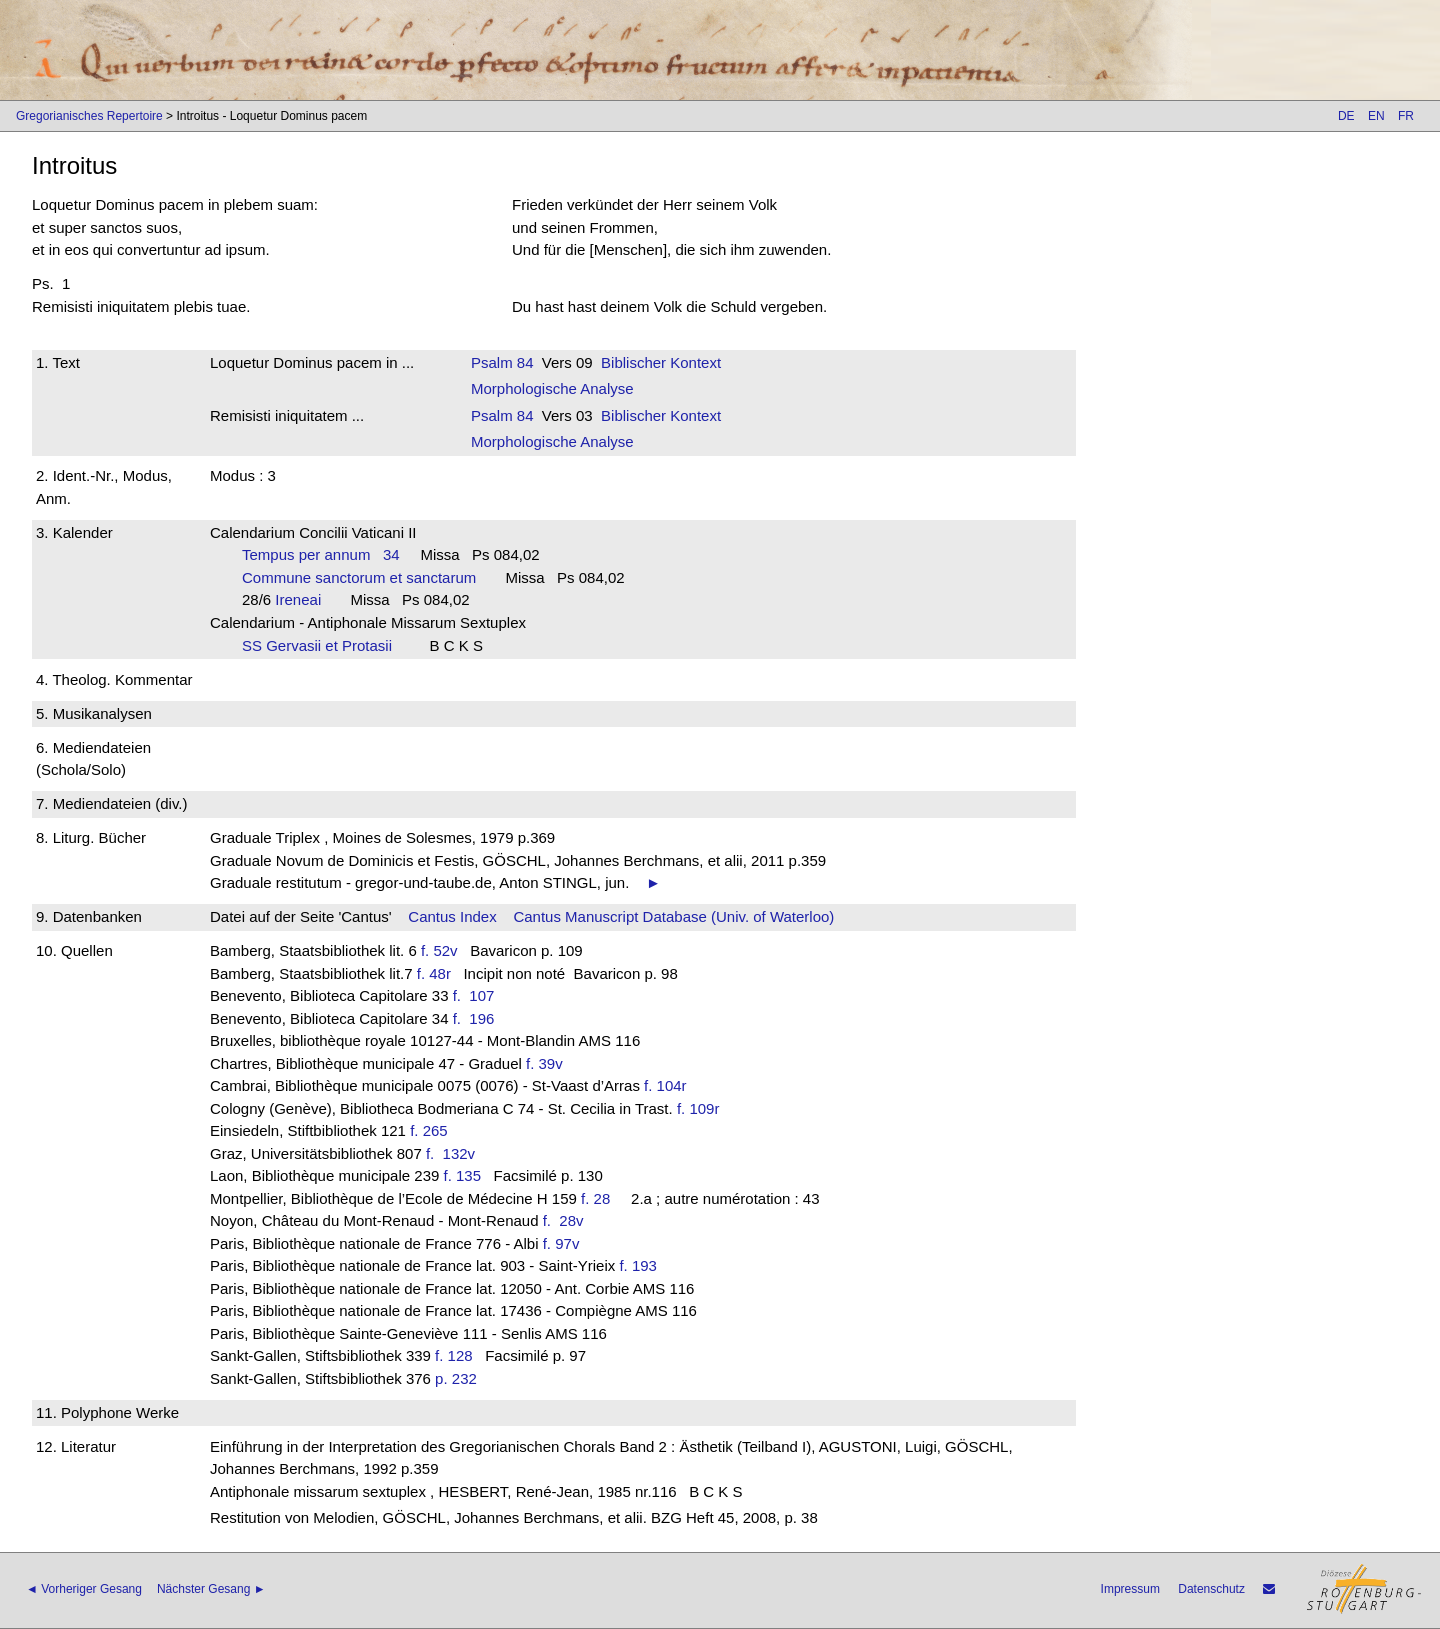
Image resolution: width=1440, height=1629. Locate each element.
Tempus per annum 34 (321, 554)
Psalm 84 (502, 362)
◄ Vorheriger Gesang (84, 1589)
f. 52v (439, 950)
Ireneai (304, 599)
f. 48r (434, 973)
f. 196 (478, 1018)
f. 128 (454, 1355)
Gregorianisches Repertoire (89, 116)
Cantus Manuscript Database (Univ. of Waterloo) (673, 916)
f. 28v (567, 1220)
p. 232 (456, 1378)
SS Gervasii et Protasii (323, 645)
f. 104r (665, 1085)
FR (1406, 116)
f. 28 (595, 1198)
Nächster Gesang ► (211, 1589)
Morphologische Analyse (552, 388)
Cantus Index (452, 916)
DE (1346, 116)
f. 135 (463, 1175)
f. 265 (429, 1130)
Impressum (1130, 1589)
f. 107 (478, 995)
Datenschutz (1211, 1589)
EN (1376, 116)
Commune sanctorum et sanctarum (365, 577)
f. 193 (638, 1265)
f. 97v (561, 1243)
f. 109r (698, 1108)
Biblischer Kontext (661, 362)
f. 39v (544, 1063)
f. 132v (455, 1153)
